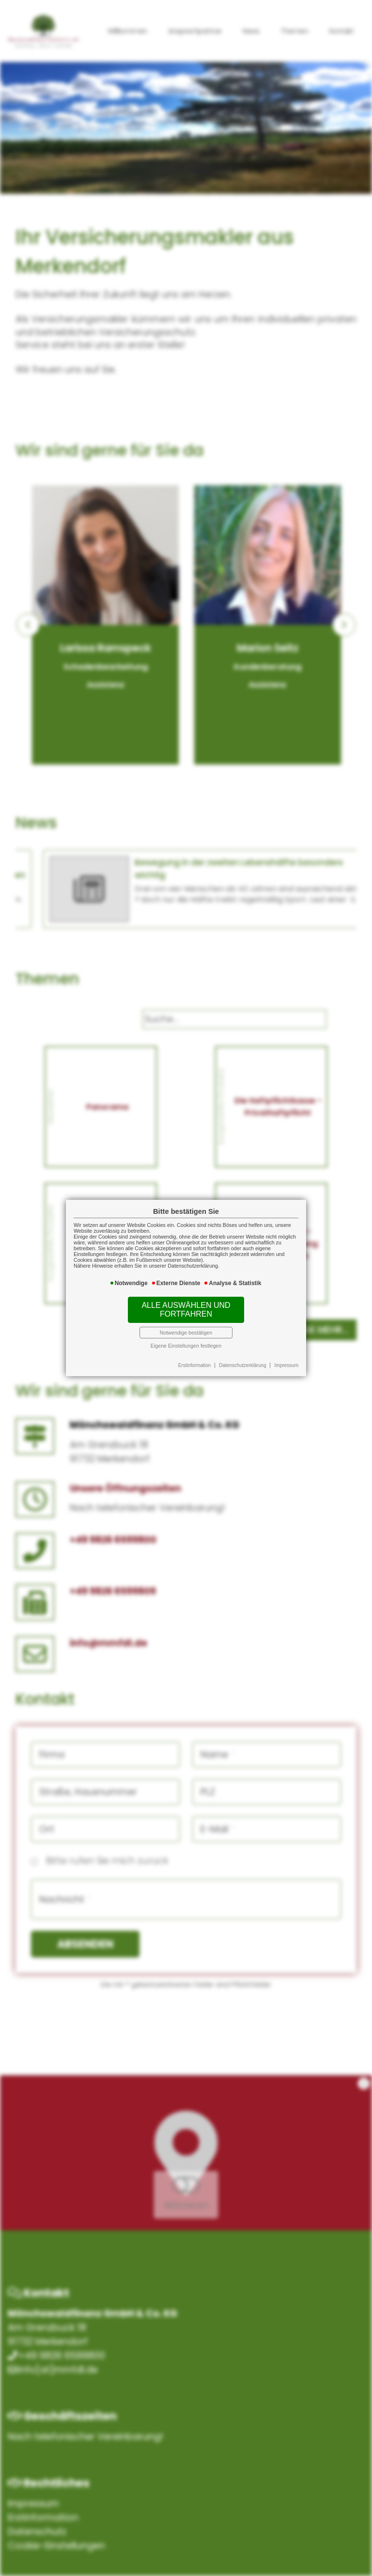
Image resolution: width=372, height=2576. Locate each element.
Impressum (286, 1365)
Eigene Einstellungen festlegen (186, 1346)
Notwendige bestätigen (186, 1333)
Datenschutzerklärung (242, 1365)
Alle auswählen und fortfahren (185, 1309)
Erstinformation (194, 1365)
